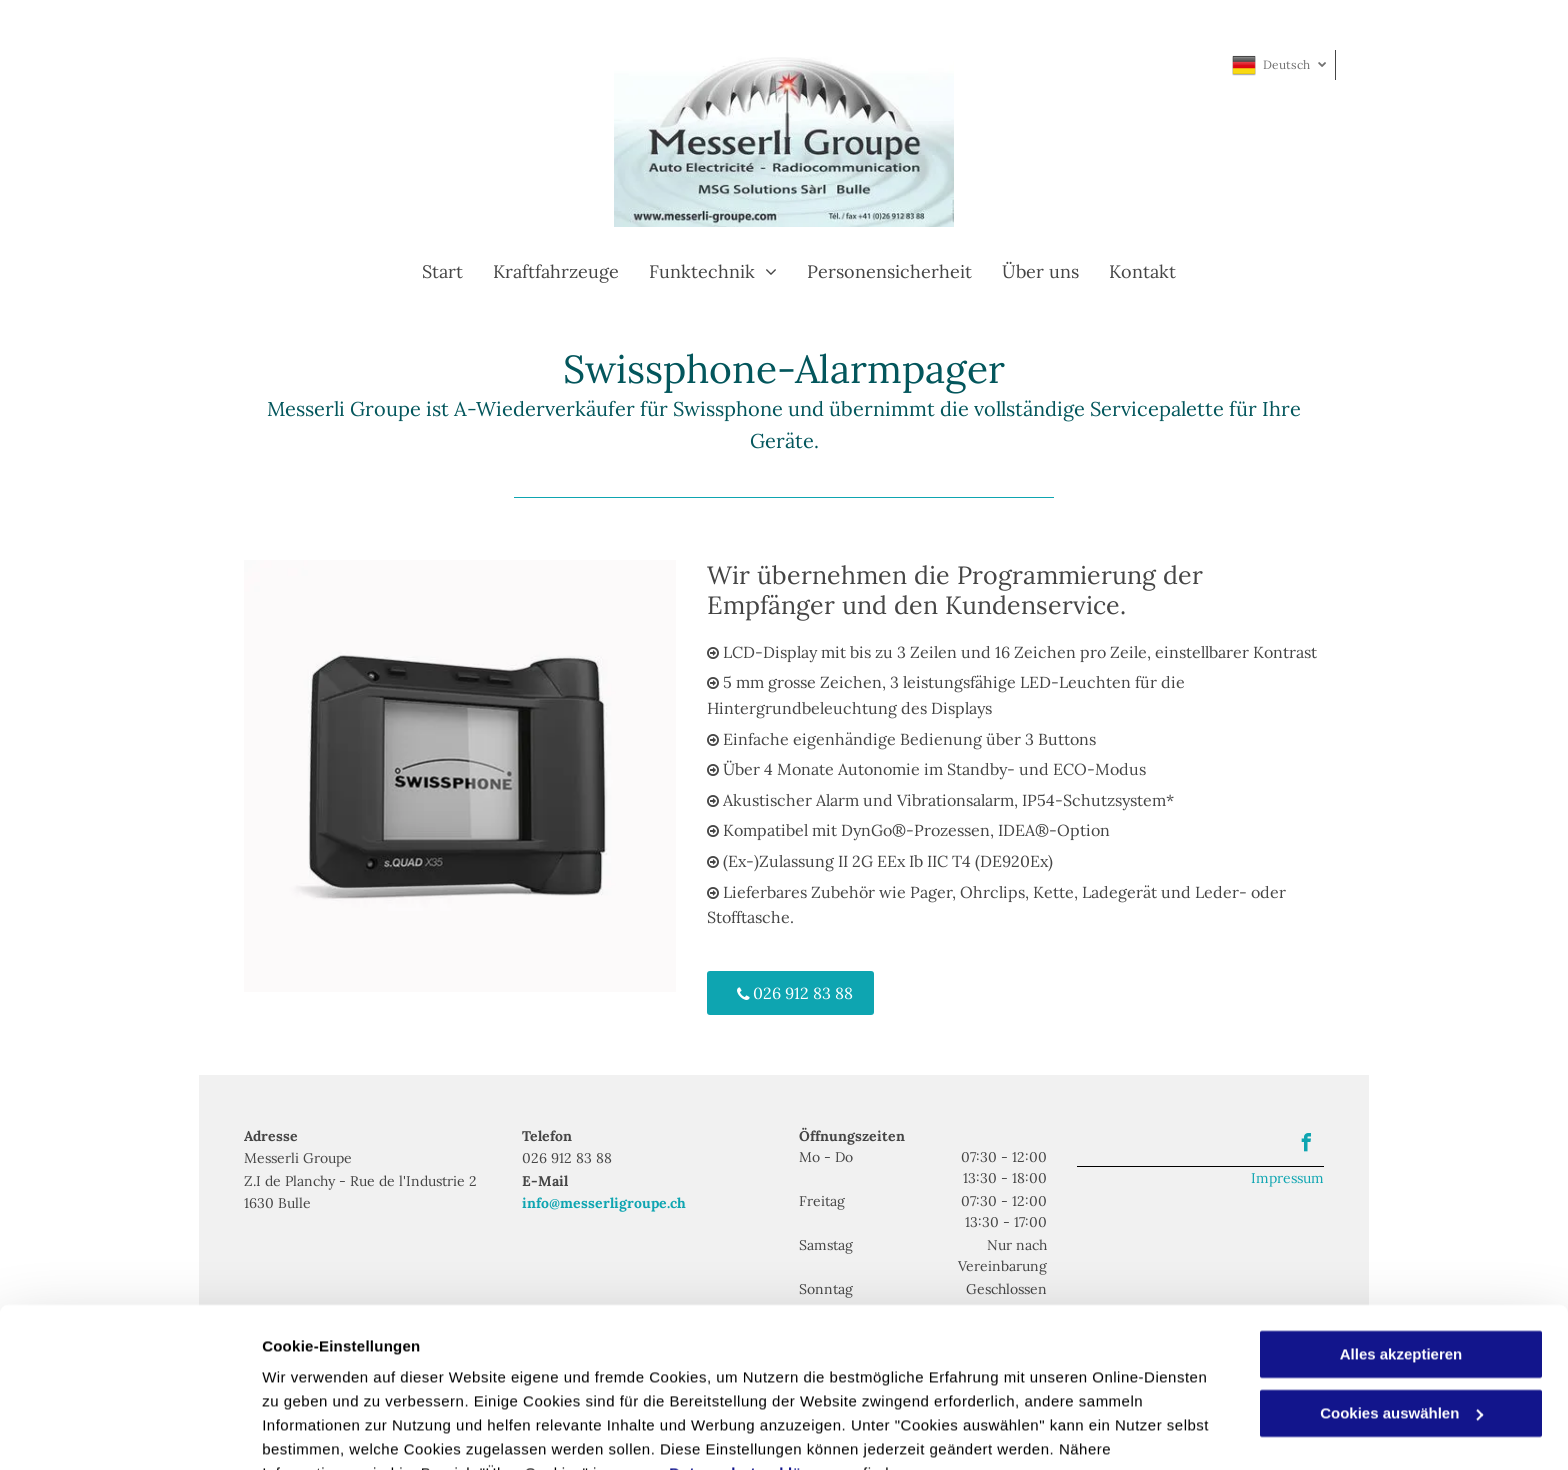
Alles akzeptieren (1401, 1256)
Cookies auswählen (332, 1430)
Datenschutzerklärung (753, 1375)
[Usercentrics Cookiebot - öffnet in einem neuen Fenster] (129, 1431)
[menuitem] (427, 271)
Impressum (1287, 1178)
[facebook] (1306, 1145)
